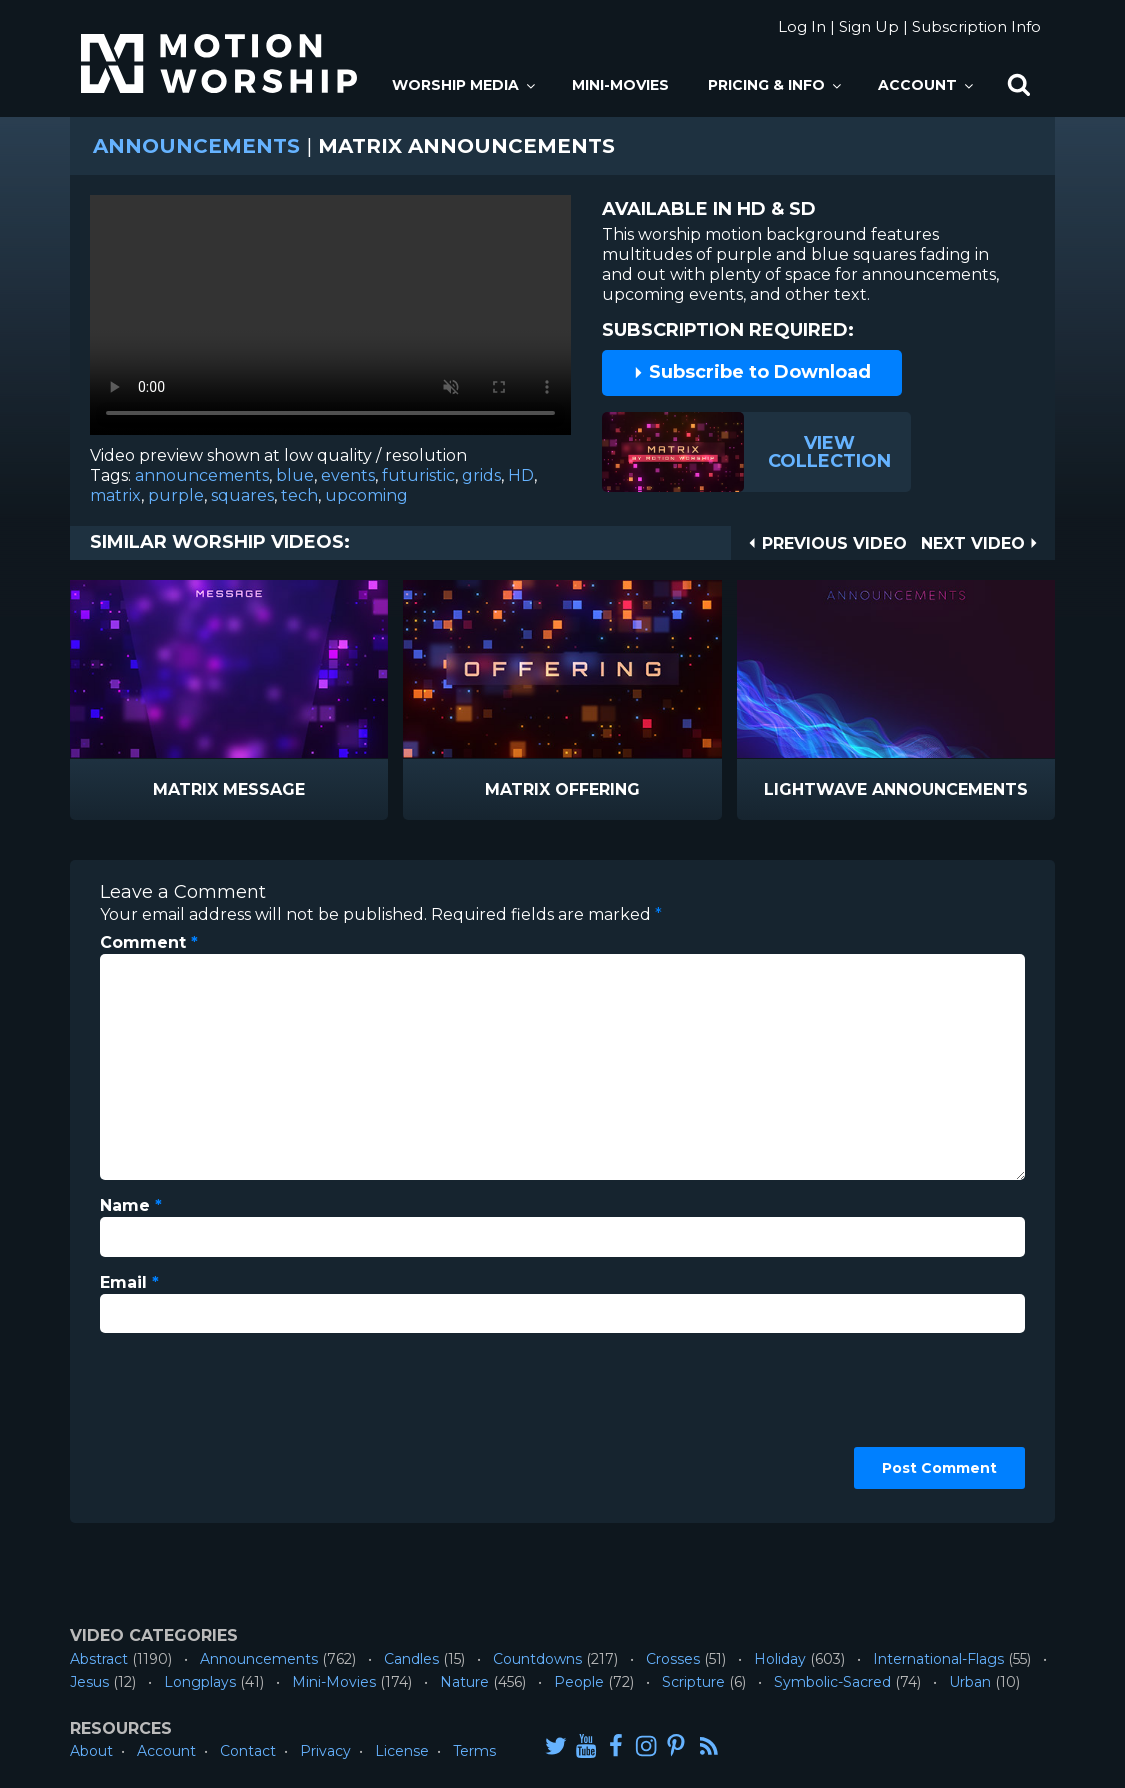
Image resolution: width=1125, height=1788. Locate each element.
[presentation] (182, 1421)
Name (131, 1205)
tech (299, 495)
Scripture (693, 1682)
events (348, 475)
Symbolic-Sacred (832, 1682)
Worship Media (465, 85)
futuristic (418, 475)
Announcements (196, 146)
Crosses (673, 1659)
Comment (149, 942)
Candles (411, 1659)
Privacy (325, 1751)
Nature (464, 1682)
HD (521, 475)
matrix (115, 495)
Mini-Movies (620, 85)
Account (927, 85)
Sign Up (869, 26)
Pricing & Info (776, 85)
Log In (802, 26)
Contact (248, 1751)
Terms (474, 1751)
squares (242, 495)
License (402, 1751)
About (91, 1751)
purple (176, 495)
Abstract (99, 1659)
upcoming (366, 495)
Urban (970, 1682)
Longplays (200, 1682)
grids (481, 475)
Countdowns (537, 1659)
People (579, 1682)
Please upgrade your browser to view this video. (330, 320)
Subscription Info (976, 26)
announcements (202, 475)
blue (295, 475)
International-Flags (938, 1659)
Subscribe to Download (752, 372)
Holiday (780, 1659)
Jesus (89, 1682)
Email (129, 1282)
